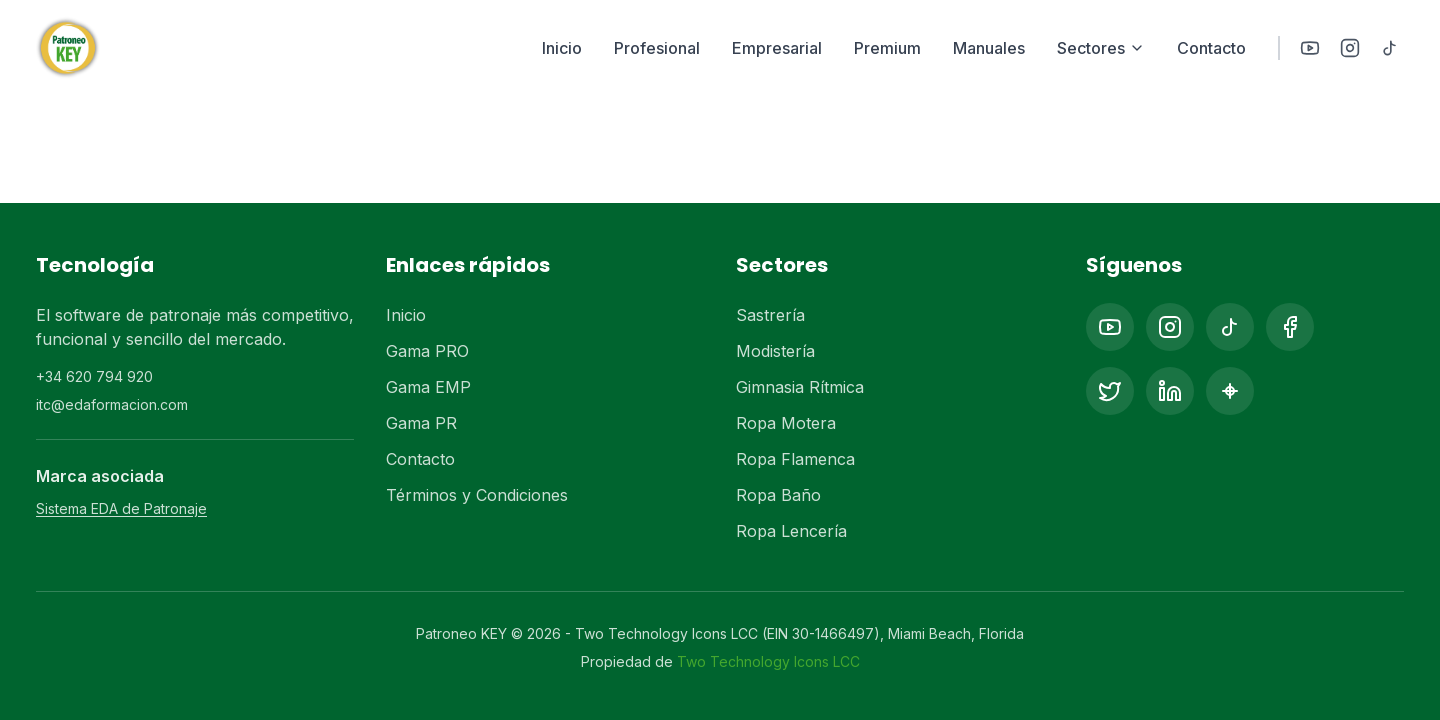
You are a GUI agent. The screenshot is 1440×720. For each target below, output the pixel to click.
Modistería (775, 351)
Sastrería (770, 315)
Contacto (1211, 48)
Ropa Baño (778, 495)
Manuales (989, 48)
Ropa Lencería (791, 531)
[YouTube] (1310, 48)
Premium (887, 48)
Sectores (1101, 48)
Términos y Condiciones (477, 495)
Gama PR (421, 423)
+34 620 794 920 (94, 376)
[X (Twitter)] (1110, 391)
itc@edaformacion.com (112, 404)
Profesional (657, 48)
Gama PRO (427, 351)
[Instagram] (1350, 48)
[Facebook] (1290, 327)
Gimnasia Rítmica (800, 387)
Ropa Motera (786, 423)
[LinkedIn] (1170, 391)
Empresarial (777, 48)
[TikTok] (1390, 48)
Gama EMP (428, 387)
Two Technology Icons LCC (768, 661)
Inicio (562, 48)
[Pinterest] (1230, 391)
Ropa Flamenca (795, 459)
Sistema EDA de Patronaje (121, 508)
